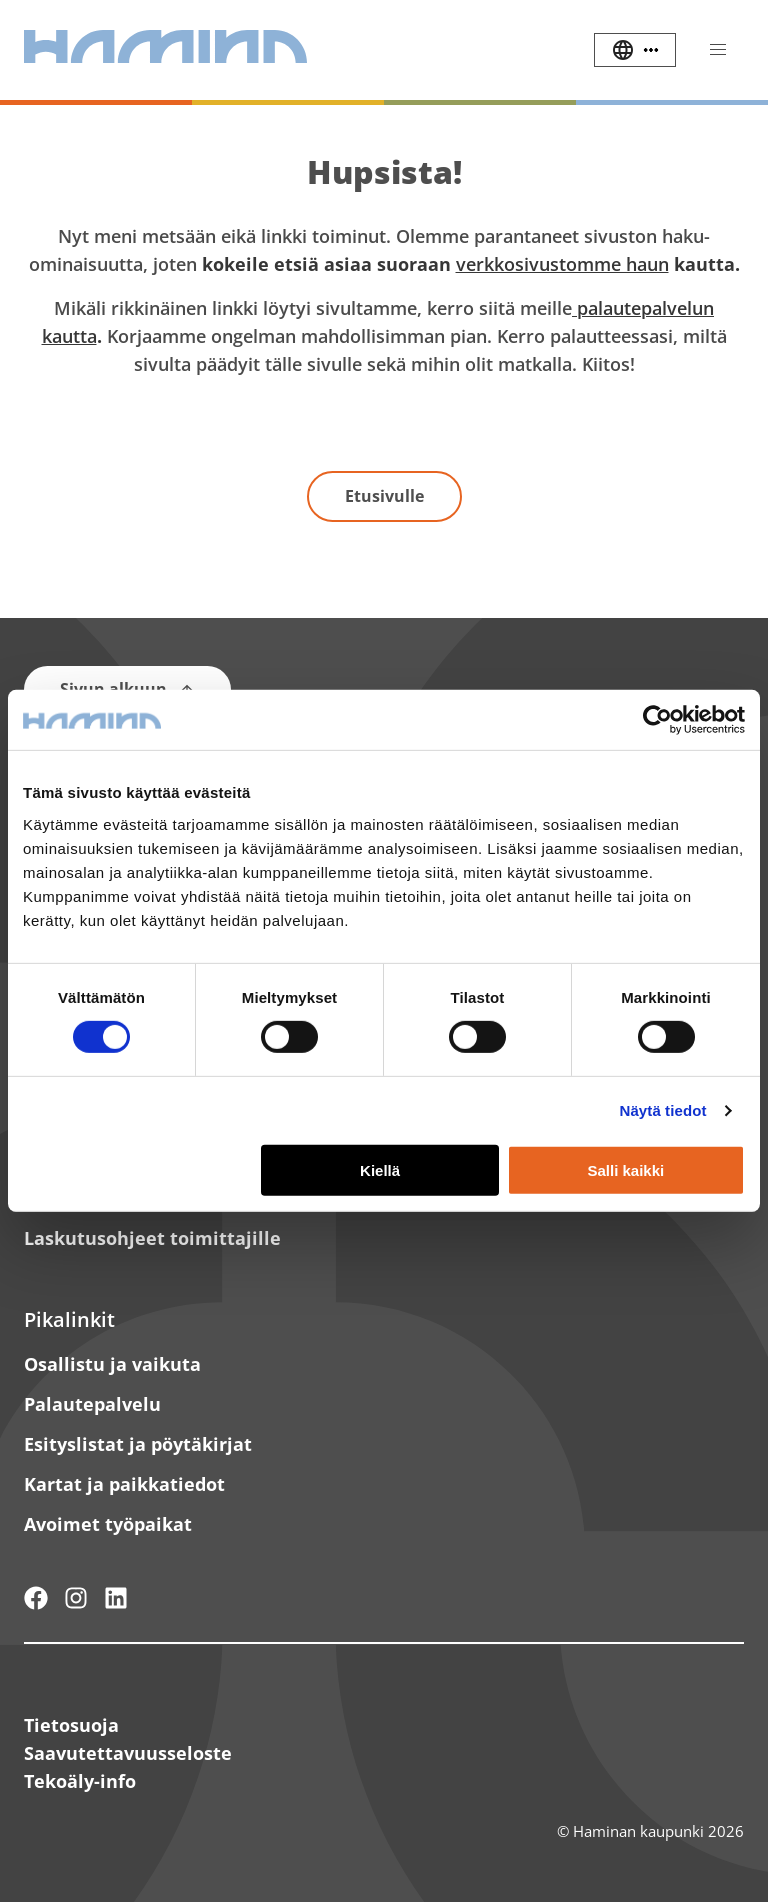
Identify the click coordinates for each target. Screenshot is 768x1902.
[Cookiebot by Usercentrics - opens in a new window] (657, 720)
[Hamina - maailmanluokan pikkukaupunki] (36, 1598)
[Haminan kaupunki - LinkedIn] (116, 1598)
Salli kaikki (626, 1170)
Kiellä (380, 1170)
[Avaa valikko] (718, 50)
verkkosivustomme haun (562, 264)
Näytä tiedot (663, 1110)
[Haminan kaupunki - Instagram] (76, 1598)
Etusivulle (384, 496)
